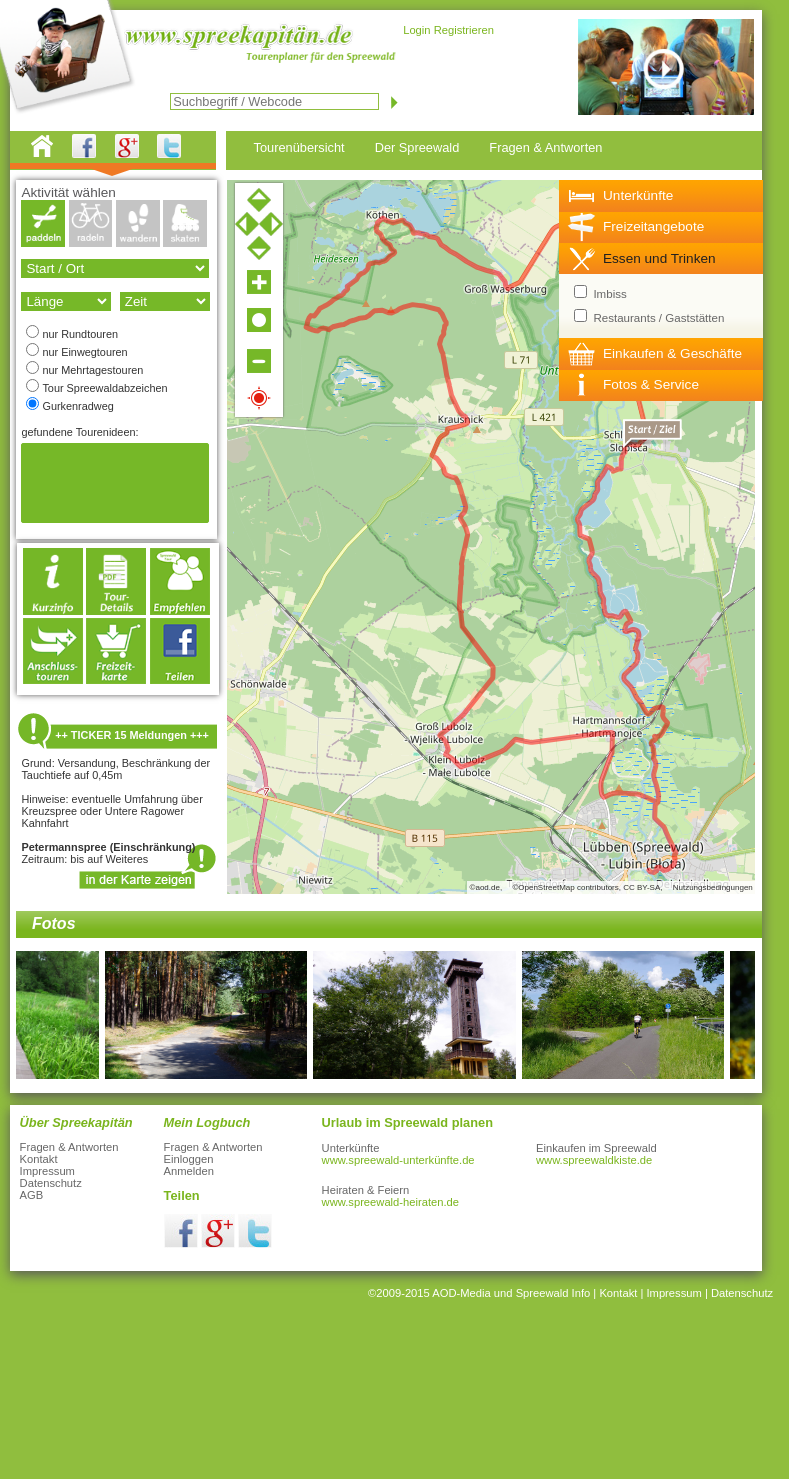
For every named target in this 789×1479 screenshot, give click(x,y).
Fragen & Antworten (69, 1147)
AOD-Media (461, 1293)
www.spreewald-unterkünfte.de (398, 1160)
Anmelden (189, 1171)
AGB (32, 1195)
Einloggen (189, 1159)
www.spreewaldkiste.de (594, 1160)
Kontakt (39, 1159)
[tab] (661, 195)
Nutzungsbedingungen (713, 887)
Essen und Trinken (659, 258)
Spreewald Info (553, 1293)
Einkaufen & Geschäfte (672, 353)
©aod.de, (486, 887)
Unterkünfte (638, 195)
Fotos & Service (651, 384)
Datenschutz (51, 1183)
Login (416, 30)
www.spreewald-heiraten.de (390, 1202)
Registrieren (464, 30)
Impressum (47, 1171)
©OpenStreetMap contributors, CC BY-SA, (587, 887)
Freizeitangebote (653, 226)
